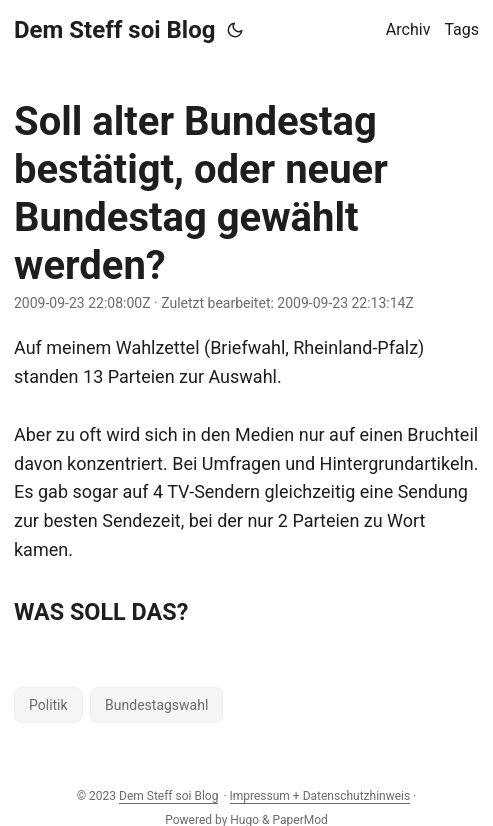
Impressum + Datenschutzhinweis (320, 796)
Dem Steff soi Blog (114, 30)
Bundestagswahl (156, 705)
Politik (48, 705)
